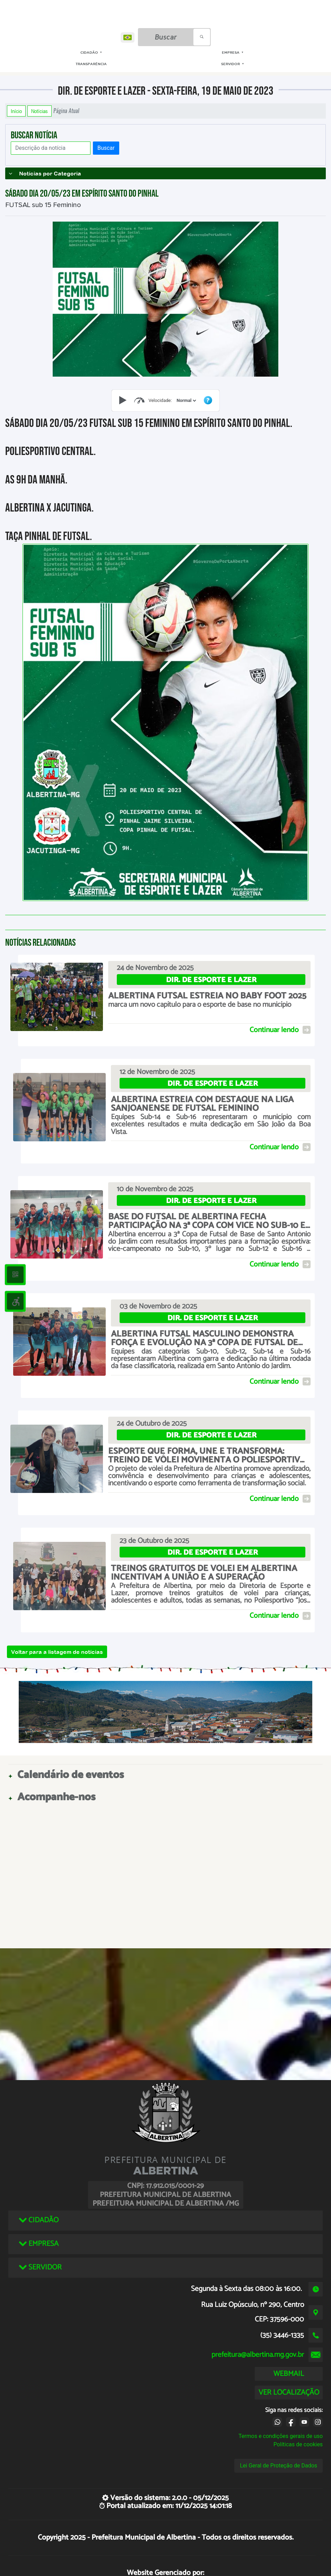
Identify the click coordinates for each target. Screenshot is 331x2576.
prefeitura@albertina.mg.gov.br (257, 2355)
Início (16, 111)
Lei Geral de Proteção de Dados (278, 2465)
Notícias (39, 111)
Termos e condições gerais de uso (280, 2436)
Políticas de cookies (298, 2444)
